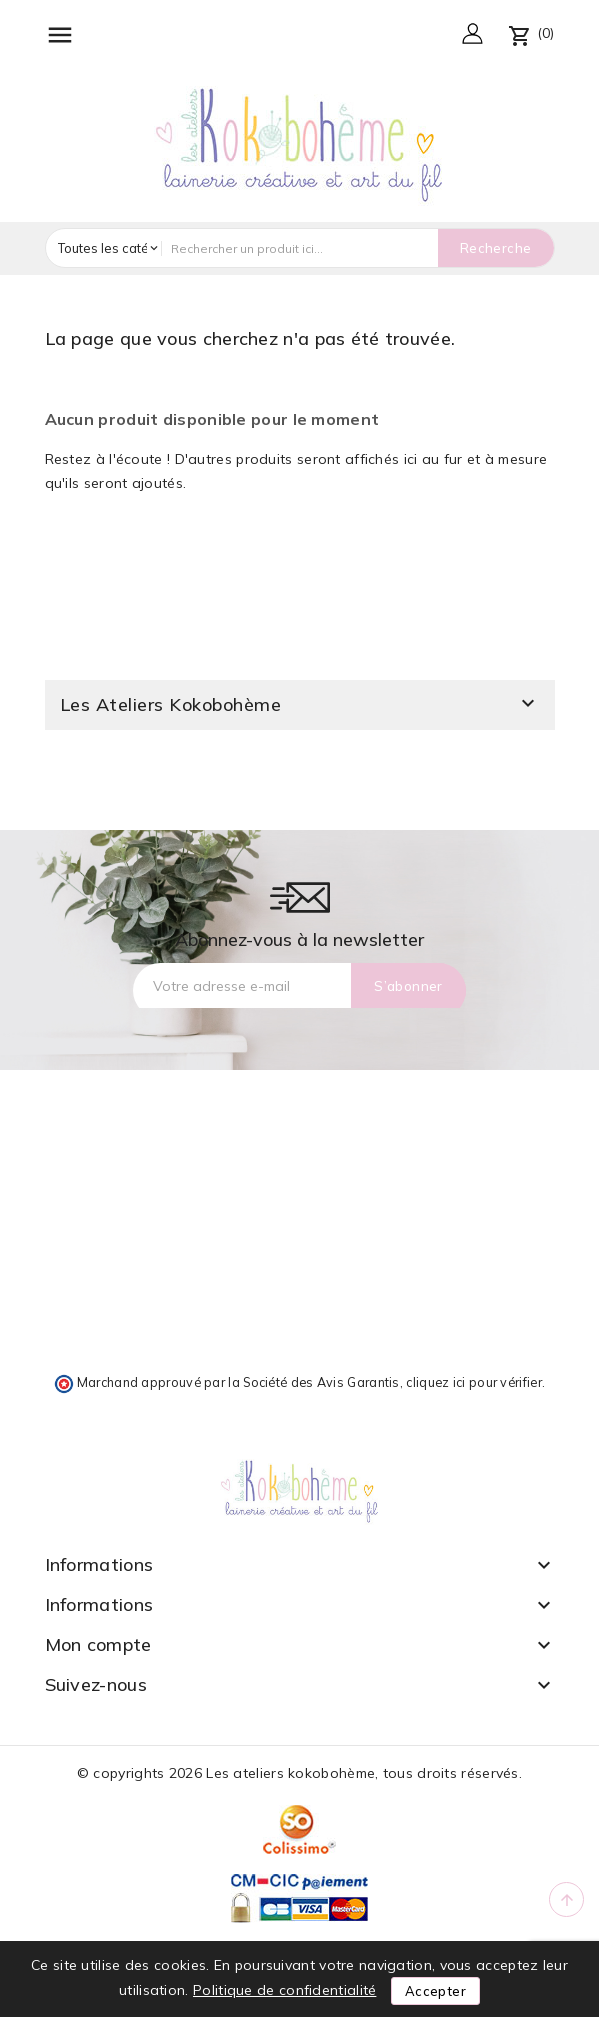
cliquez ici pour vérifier (474, 1382)
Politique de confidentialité (284, 1990)
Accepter (435, 1991)
